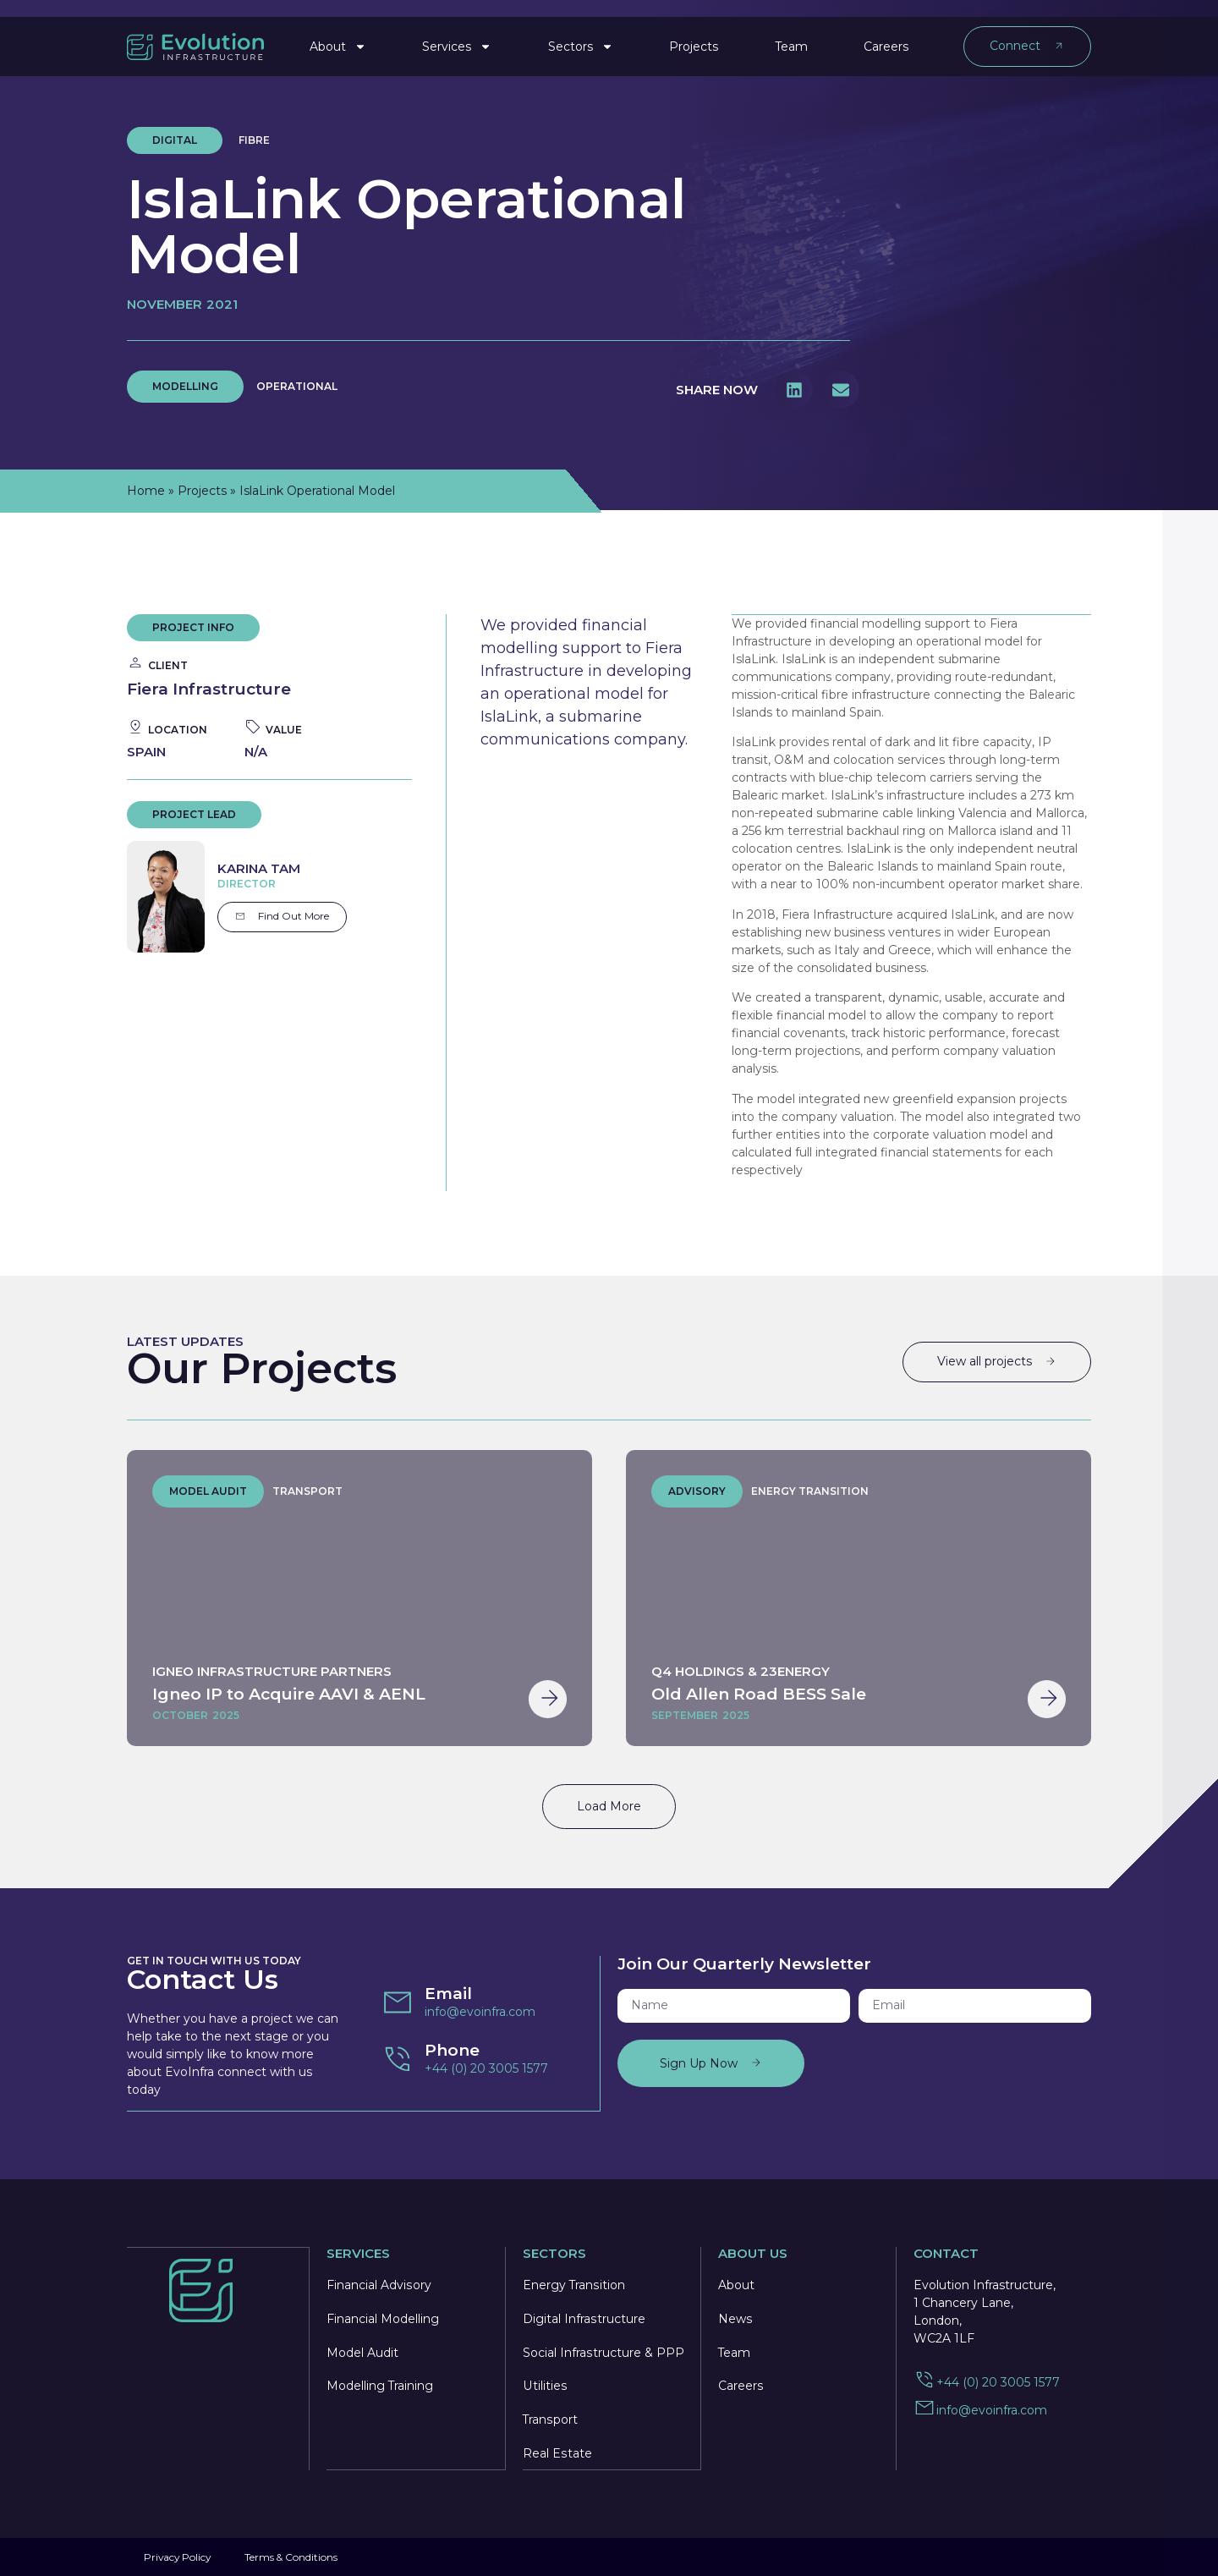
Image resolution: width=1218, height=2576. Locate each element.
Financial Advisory (378, 2283)
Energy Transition (574, 2283)
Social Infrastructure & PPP (603, 2351)
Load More (609, 1805)
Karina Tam (258, 868)
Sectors (580, 37)
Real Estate (557, 2452)
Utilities (544, 2384)
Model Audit (362, 2351)
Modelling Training (380, 2384)
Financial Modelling (382, 2317)
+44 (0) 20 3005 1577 (486, 2067)
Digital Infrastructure (584, 2317)
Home (146, 490)
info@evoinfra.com (480, 2011)
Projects (693, 37)
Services (456, 37)
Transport (550, 2418)
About (338, 37)
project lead (194, 814)
